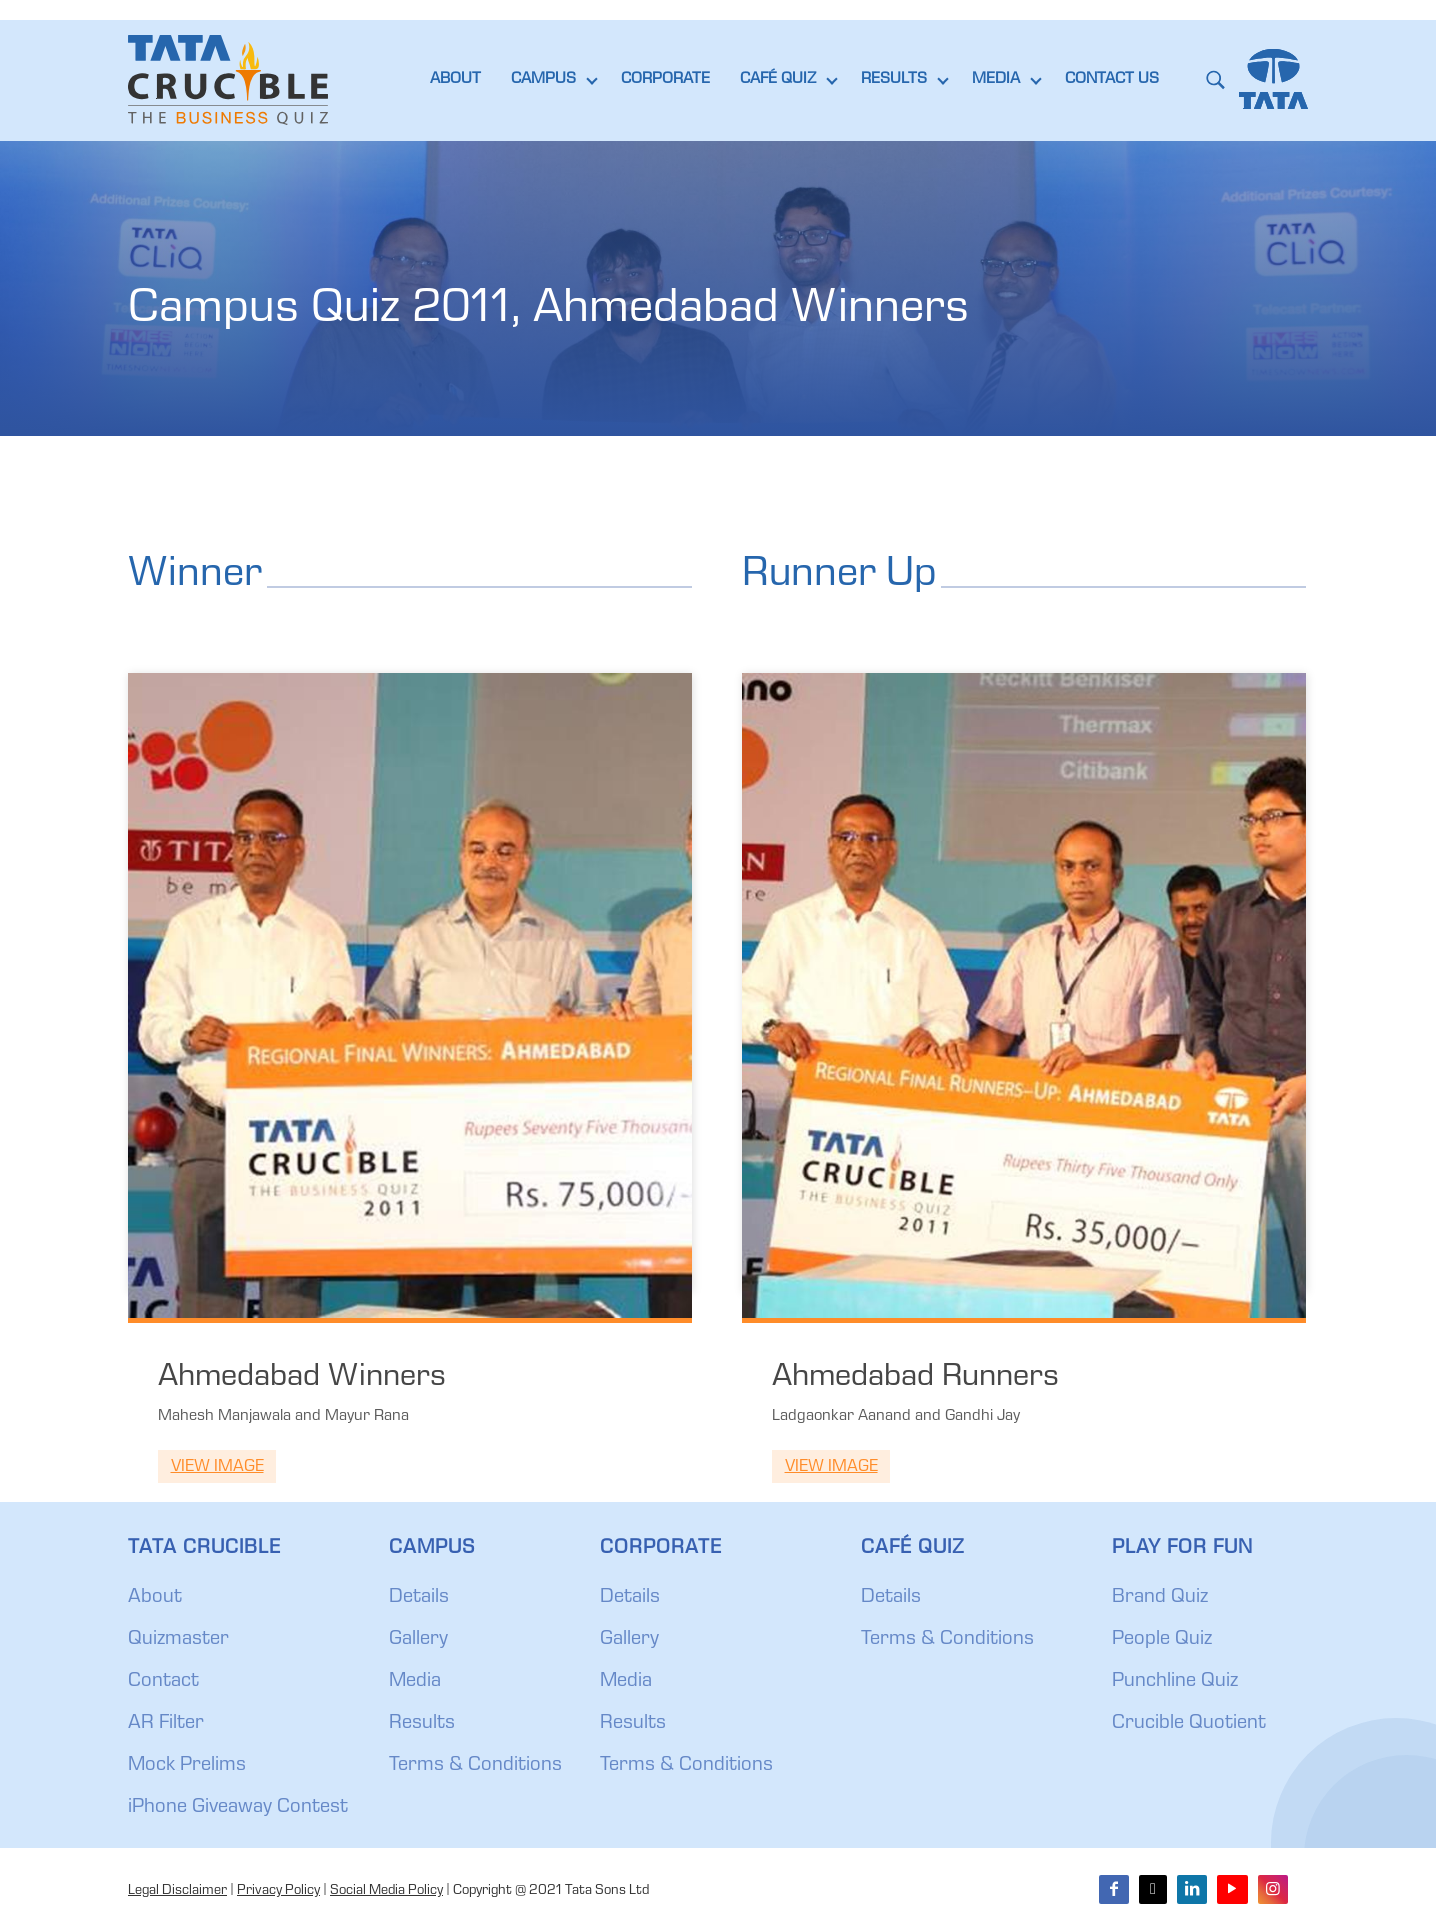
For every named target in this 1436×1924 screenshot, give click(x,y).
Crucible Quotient (1189, 1724)
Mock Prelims (187, 1766)
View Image (217, 1467)
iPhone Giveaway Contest (238, 1808)
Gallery (418, 1640)
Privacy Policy (278, 1891)
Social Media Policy (386, 1891)
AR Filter (166, 1724)
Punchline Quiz (1175, 1682)
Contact (163, 1682)
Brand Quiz (1160, 1598)
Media (415, 1682)
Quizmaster (178, 1640)
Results (422, 1724)
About (155, 1598)
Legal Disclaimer (177, 1891)
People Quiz (1162, 1640)
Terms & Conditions (475, 1766)
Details (419, 1598)
